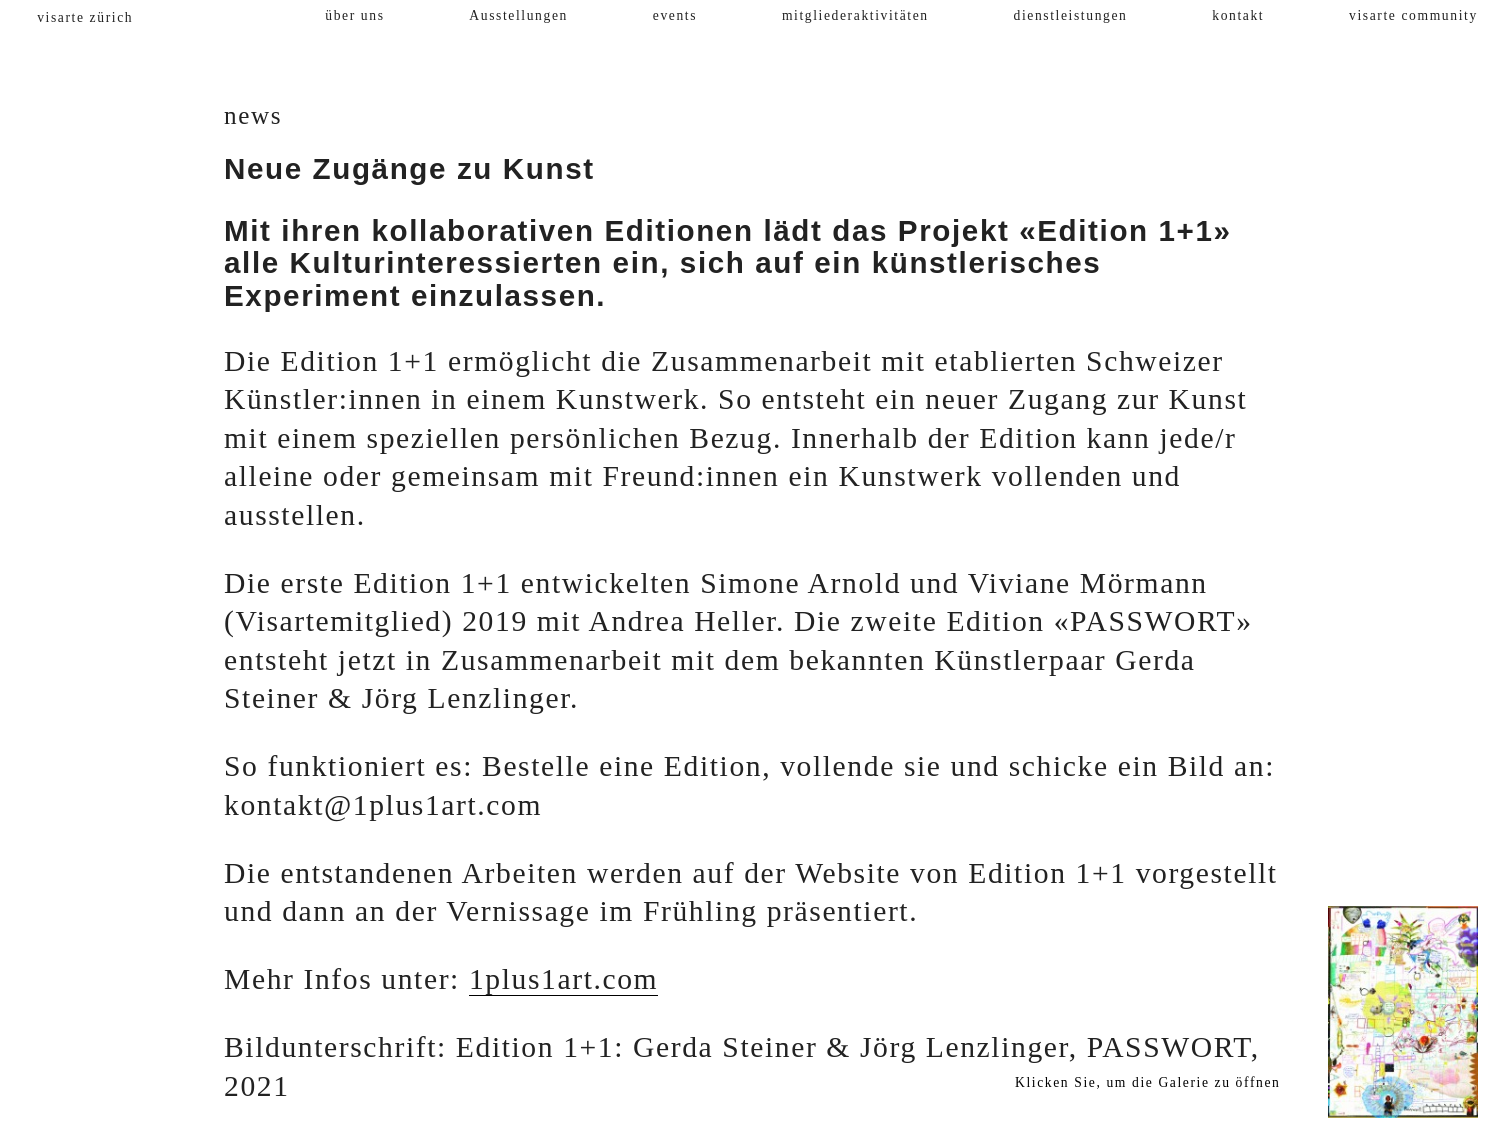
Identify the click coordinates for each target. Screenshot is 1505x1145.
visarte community (1413, 15)
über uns (354, 15)
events (675, 15)
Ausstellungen (518, 15)
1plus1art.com (563, 979)
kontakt (1238, 15)
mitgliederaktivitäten (855, 15)
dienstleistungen (1071, 15)
